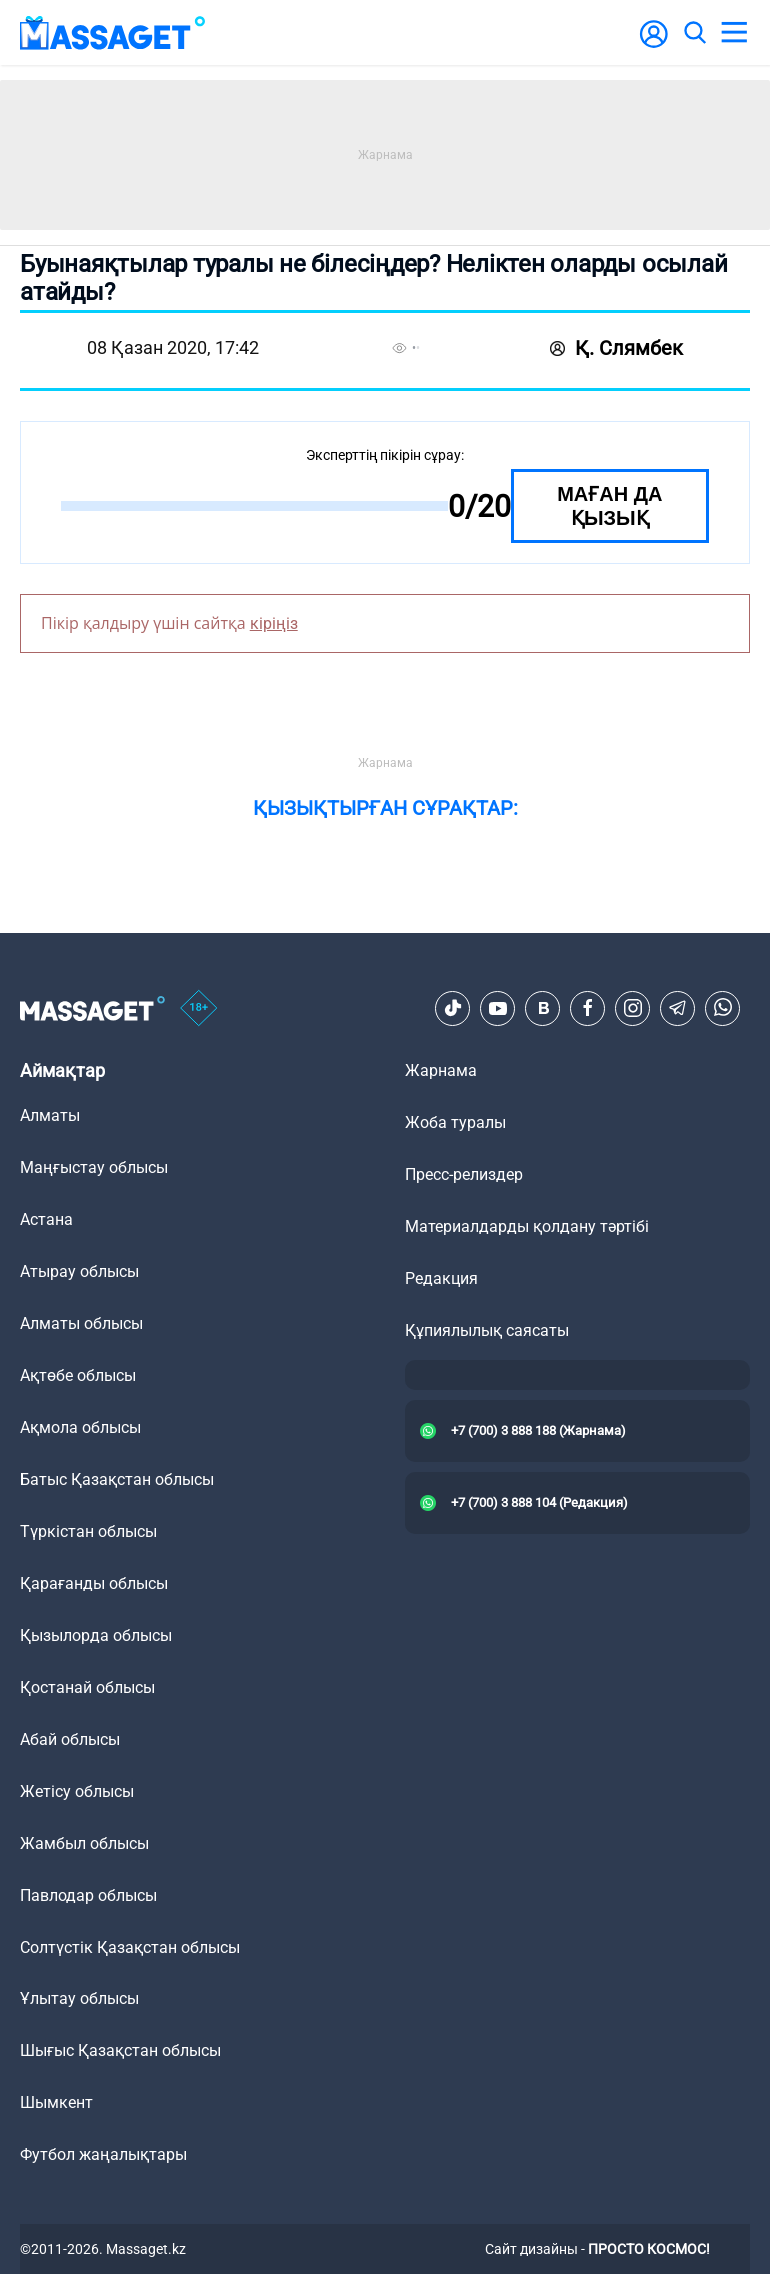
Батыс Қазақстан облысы (117, 1479)
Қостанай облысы (87, 1687)
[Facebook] (588, 1008)
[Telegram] (678, 1008)
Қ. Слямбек (616, 348)
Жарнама (441, 1070)
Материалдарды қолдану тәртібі (527, 1226)
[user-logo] (654, 44)
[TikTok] (453, 1008)
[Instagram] (633, 1008)
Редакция (441, 1278)
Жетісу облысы (77, 1791)
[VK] (543, 1008)
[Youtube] (498, 1008)
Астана (46, 1219)
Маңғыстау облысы (94, 1167)
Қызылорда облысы (96, 1635)
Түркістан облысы (88, 1531)
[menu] (734, 33)
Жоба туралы (455, 1122)
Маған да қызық (609, 506)
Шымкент (56, 2102)
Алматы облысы (81, 1323)
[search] (694, 33)
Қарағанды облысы (94, 1583)
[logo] (113, 32)
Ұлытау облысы (79, 1998)
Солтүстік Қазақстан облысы (130, 1947)
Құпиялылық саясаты (487, 1330)
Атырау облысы (79, 1271)
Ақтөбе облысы (78, 1375)
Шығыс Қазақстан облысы (120, 2050)
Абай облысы (70, 1739)
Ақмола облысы (80, 1427)
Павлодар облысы (88, 1895)
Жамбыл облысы (84, 1843)
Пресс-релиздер (464, 1174)
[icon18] (199, 1008)
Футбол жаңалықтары (103, 2154)
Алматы (50, 1115)
